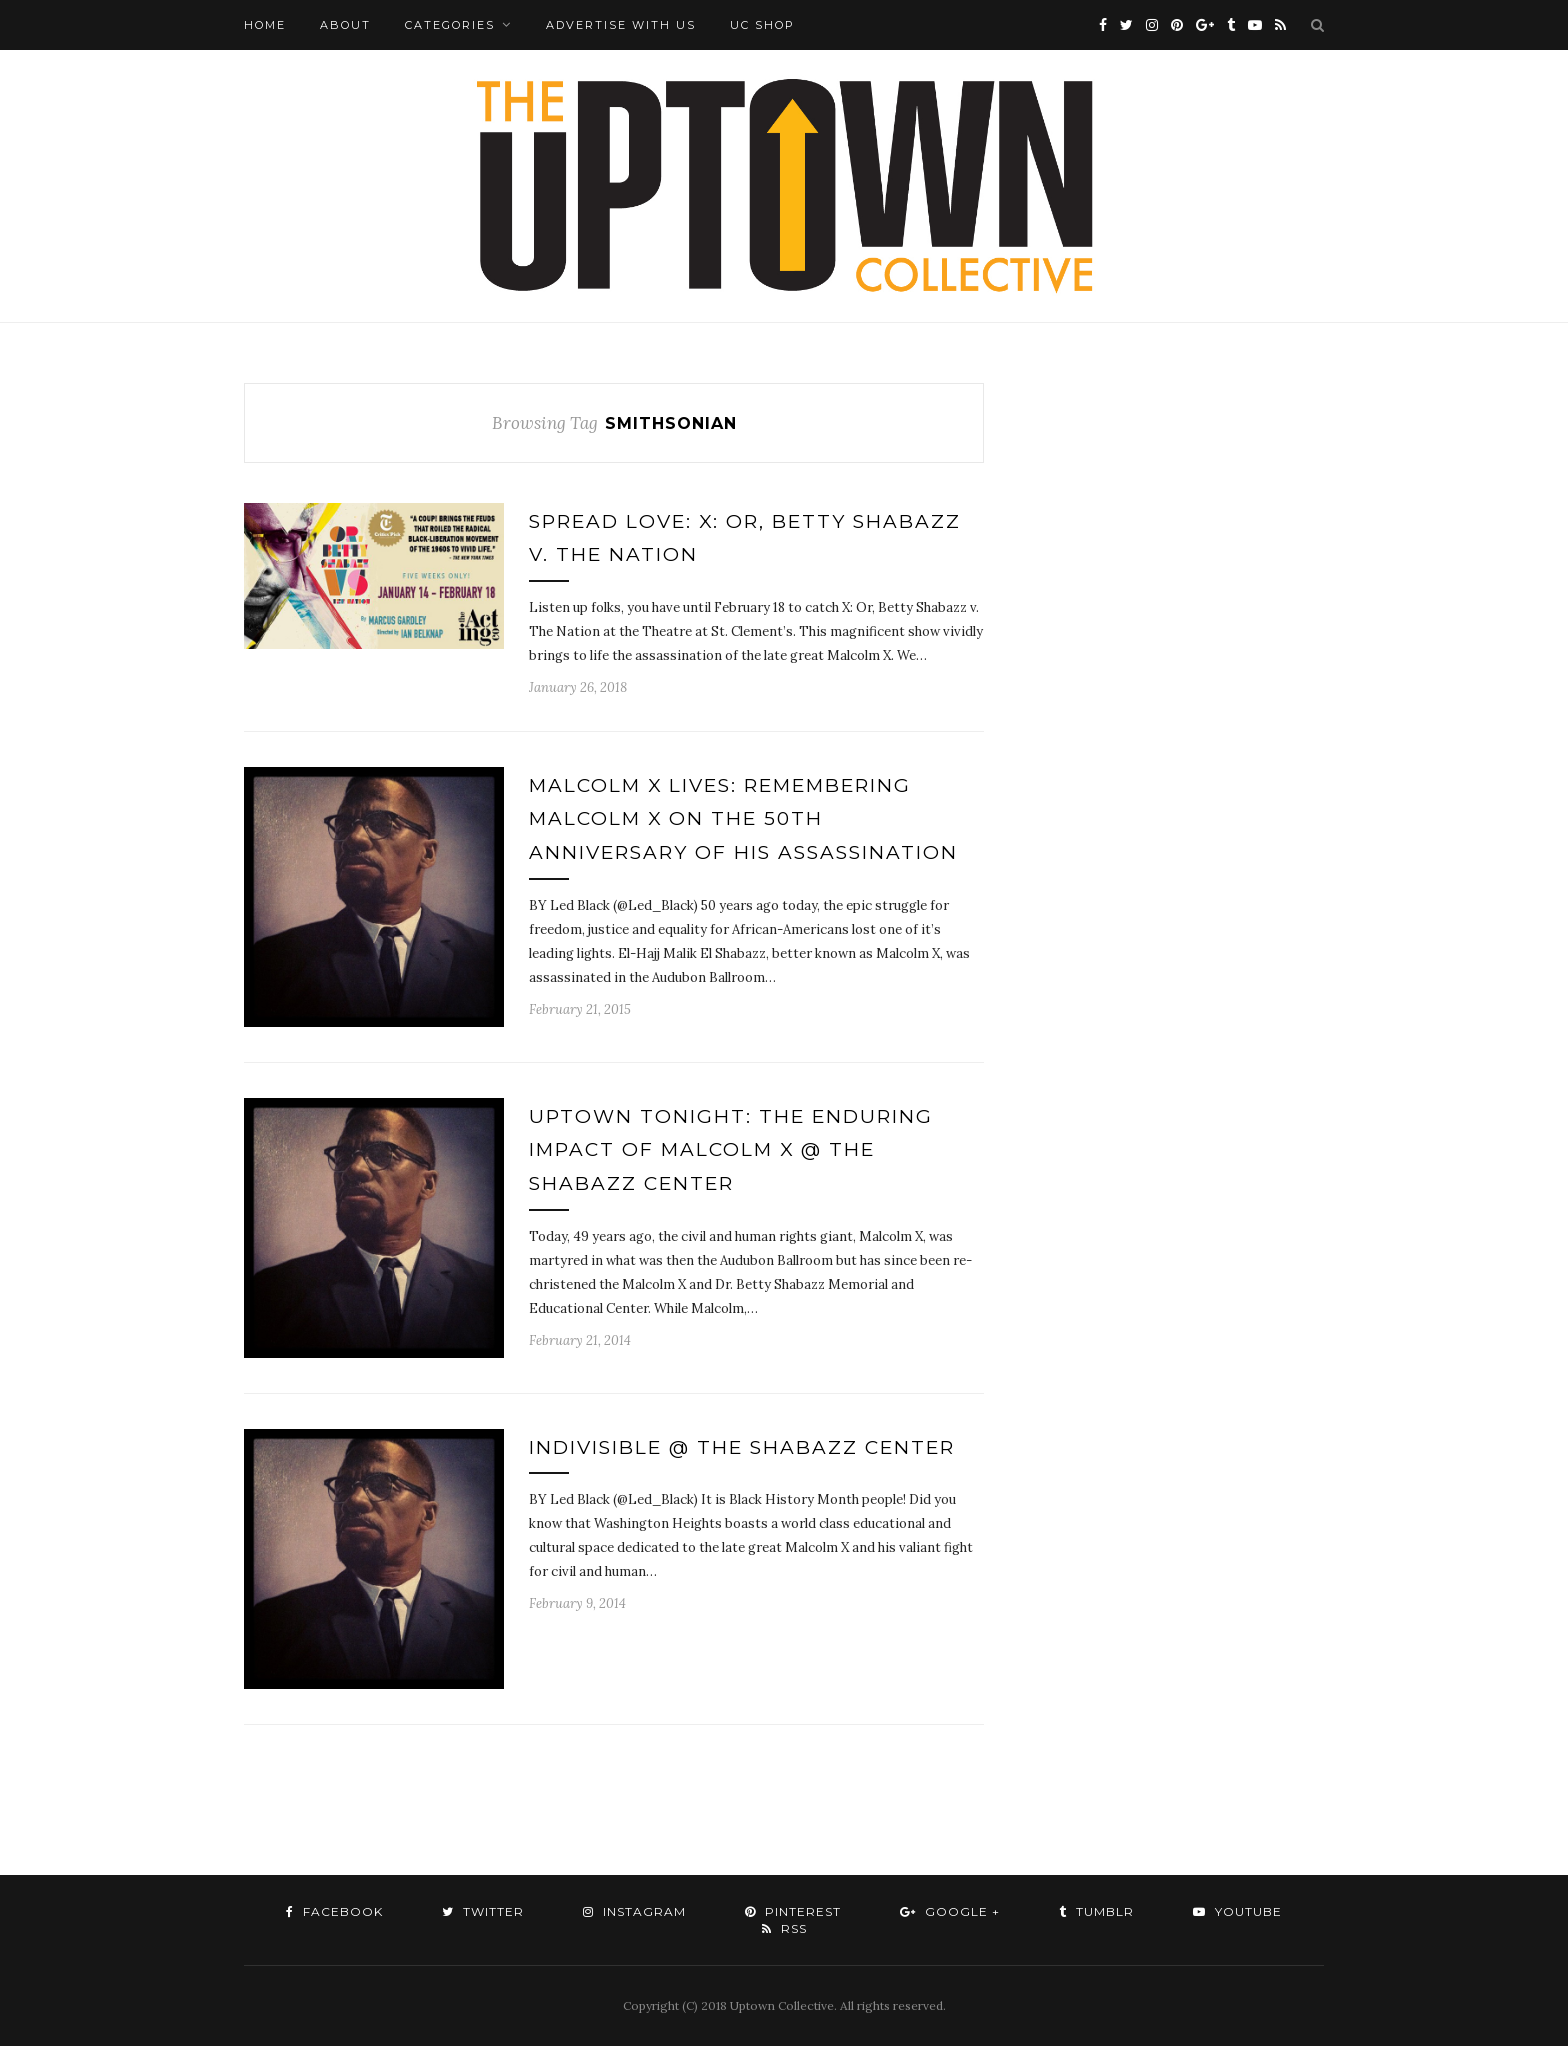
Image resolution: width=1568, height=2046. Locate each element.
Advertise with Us (621, 25)
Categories (450, 25)
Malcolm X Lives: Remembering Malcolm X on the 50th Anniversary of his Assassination (743, 819)
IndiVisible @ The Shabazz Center (742, 1447)
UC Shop (762, 25)
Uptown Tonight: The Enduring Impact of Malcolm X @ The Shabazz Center (731, 1150)
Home (265, 25)
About (345, 25)
